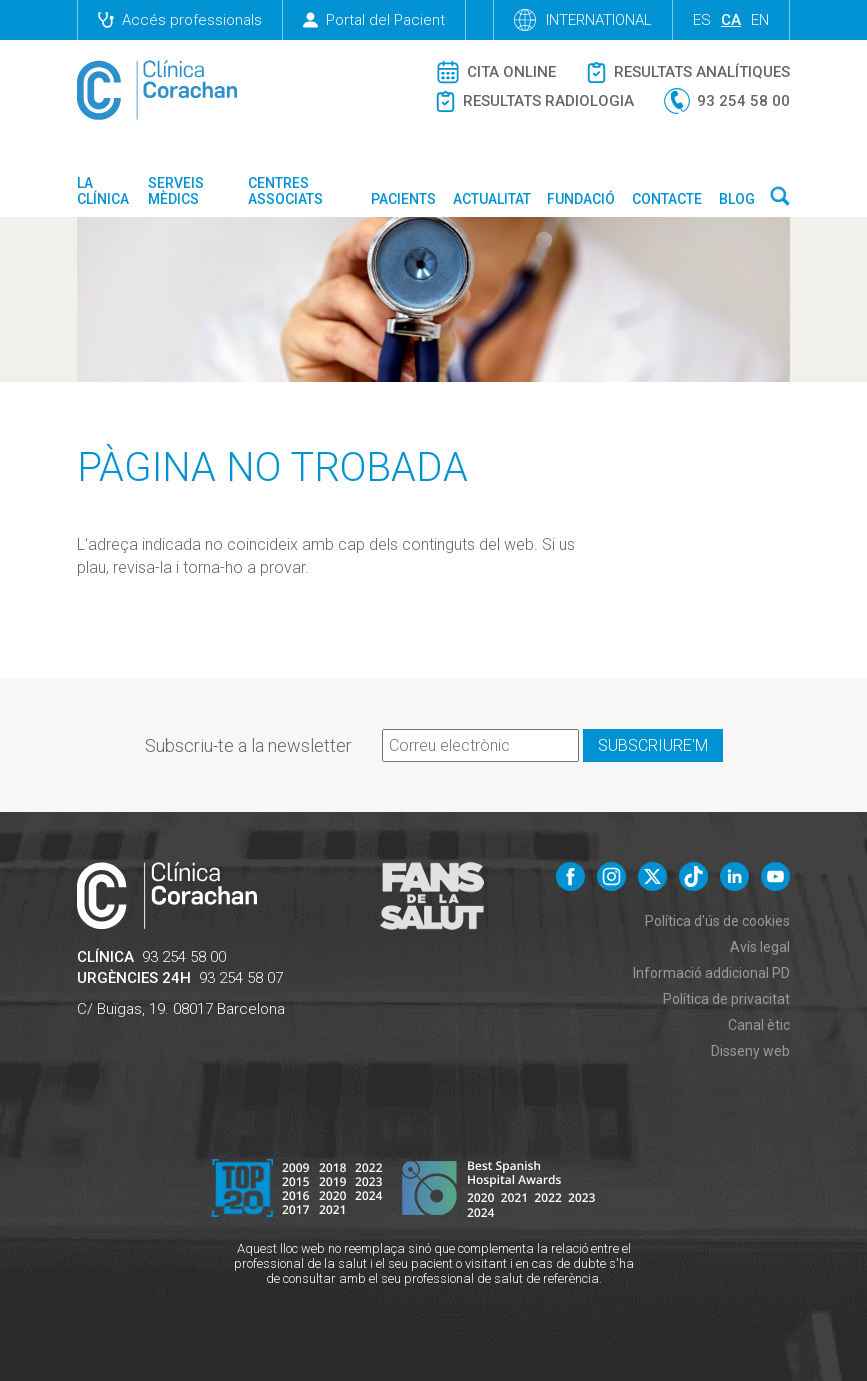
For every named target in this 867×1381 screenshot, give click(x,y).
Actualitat (492, 199)
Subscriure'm (653, 745)
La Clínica (103, 191)
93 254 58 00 (184, 957)
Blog (737, 199)
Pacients (403, 199)
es (702, 20)
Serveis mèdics (176, 191)
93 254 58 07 (241, 978)
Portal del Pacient (374, 20)
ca (731, 20)
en (760, 20)
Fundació (581, 199)
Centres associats (285, 191)
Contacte (667, 199)
